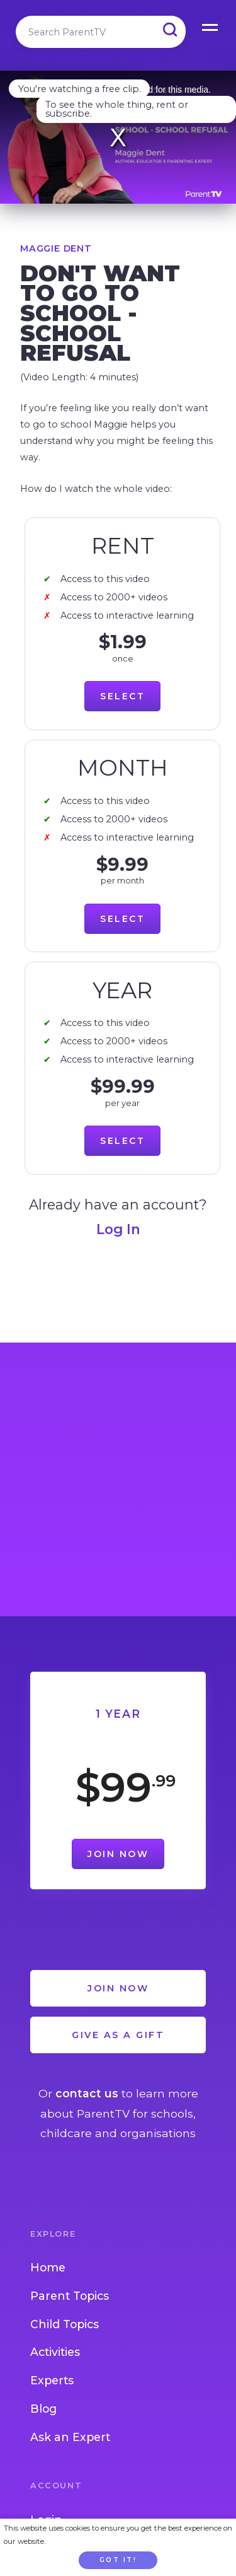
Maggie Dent (56, 248)
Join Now (118, 1854)
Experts (52, 2380)
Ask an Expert (70, 2437)
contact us (86, 2093)
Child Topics (64, 2324)
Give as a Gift (118, 2035)
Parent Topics (69, 2295)
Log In (118, 1229)
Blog (43, 2408)
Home (47, 2267)
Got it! (118, 2560)
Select (122, 696)
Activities (55, 2351)
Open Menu (211, 25)
